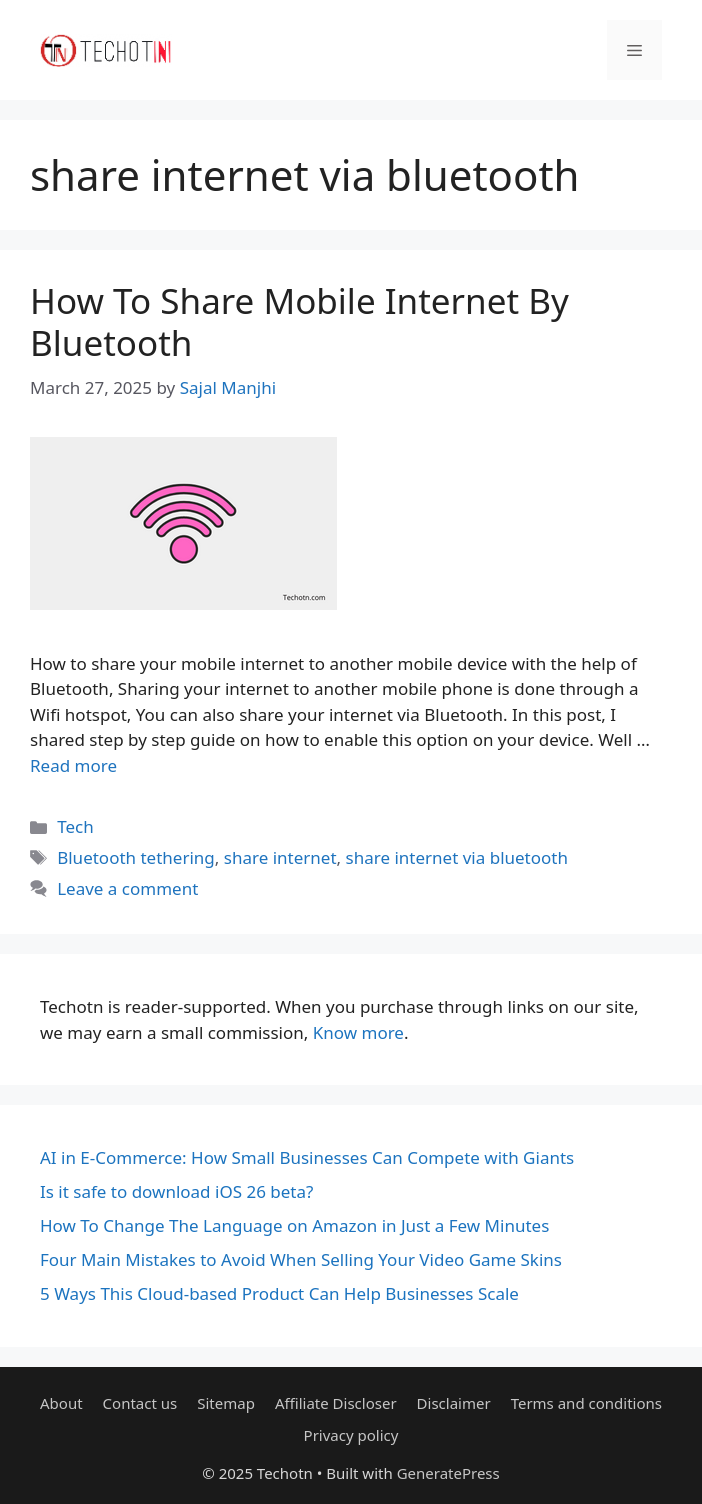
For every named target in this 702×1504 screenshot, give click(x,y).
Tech (75, 826)
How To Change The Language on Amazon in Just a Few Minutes (294, 1225)
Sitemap (226, 1403)
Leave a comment (127, 888)
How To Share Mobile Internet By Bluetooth (299, 321)
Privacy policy (351, 1435)
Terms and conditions (586, 1403)
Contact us (140, 1403)
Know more (358, 1032)
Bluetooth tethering (136, 857)
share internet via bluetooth (457, 857)
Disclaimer (454, 1403)
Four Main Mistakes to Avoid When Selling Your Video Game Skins (301, 1259)
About (61, 1403)
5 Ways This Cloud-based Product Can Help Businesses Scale (279, 1293)
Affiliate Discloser (336, 1403)
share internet (280, 857)
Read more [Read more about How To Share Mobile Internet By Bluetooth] (73, 765)
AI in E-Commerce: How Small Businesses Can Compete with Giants (307, 1157)
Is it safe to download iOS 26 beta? (176, 1191)
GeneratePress (448, 1473)
